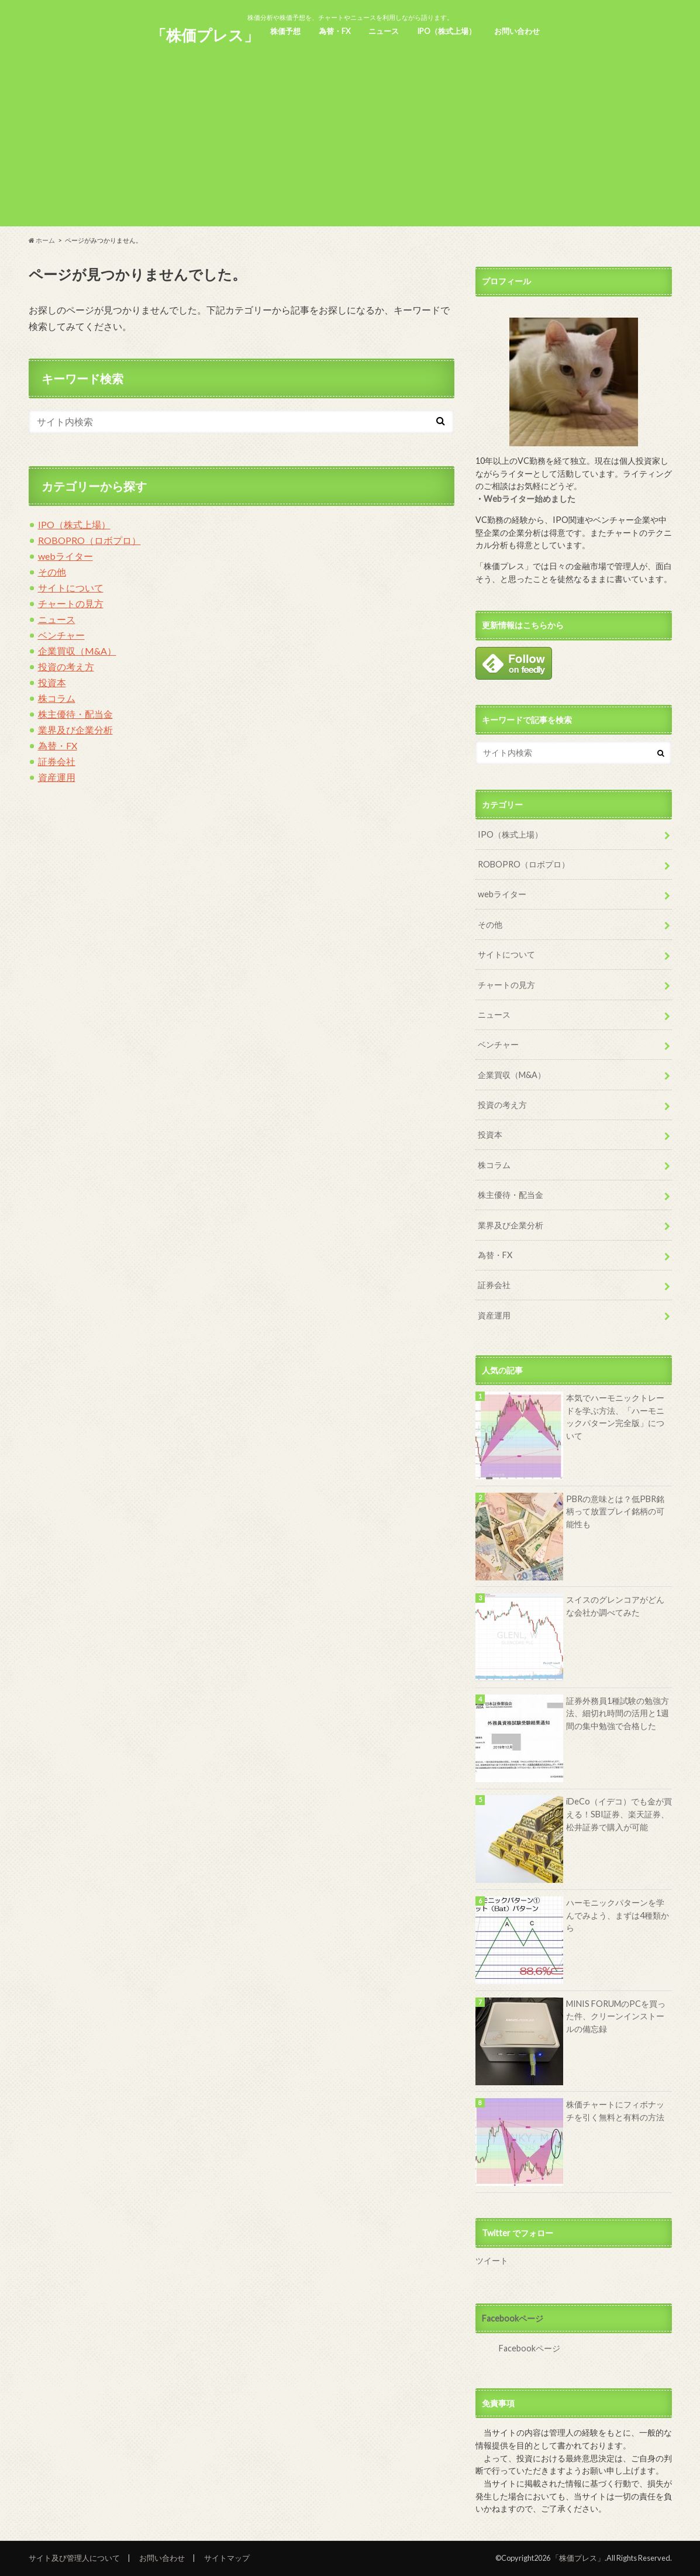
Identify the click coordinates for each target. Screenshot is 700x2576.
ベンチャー (61, 634)
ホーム (42, 240)
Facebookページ (512, 2318)
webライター (65, 556)
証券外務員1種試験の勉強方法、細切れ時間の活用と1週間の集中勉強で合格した (617, 1713)
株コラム (56, 698)
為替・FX (334, 31)
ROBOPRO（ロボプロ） (89, 540)
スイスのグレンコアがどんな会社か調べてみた (615, 1605)
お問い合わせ (517, 31)
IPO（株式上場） (446, 31)
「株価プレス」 (205, 35)
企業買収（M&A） (77, 650)
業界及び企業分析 (75, 729)
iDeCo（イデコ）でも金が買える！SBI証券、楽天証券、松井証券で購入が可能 (619, 1813)
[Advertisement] (350, 144)
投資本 (52, 682)
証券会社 (56, 761)
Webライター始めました (529, 499)
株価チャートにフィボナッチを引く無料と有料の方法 (615, 2110)
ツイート (491, 2260)
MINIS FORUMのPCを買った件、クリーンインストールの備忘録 (615, 2016)
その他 (52, 571)
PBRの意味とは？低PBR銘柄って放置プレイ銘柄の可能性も (615, 1511)
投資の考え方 (66, 666)
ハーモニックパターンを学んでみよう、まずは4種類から (617, 1915)
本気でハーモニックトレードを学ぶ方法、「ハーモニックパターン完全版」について (615, 1417)
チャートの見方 (71, 603)
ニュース (383, 31)
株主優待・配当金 (75, 713)
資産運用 (56, 777)
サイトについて (71, 587)
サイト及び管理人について (74, 2558)
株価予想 (285, 31)
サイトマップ (227, 2558)
